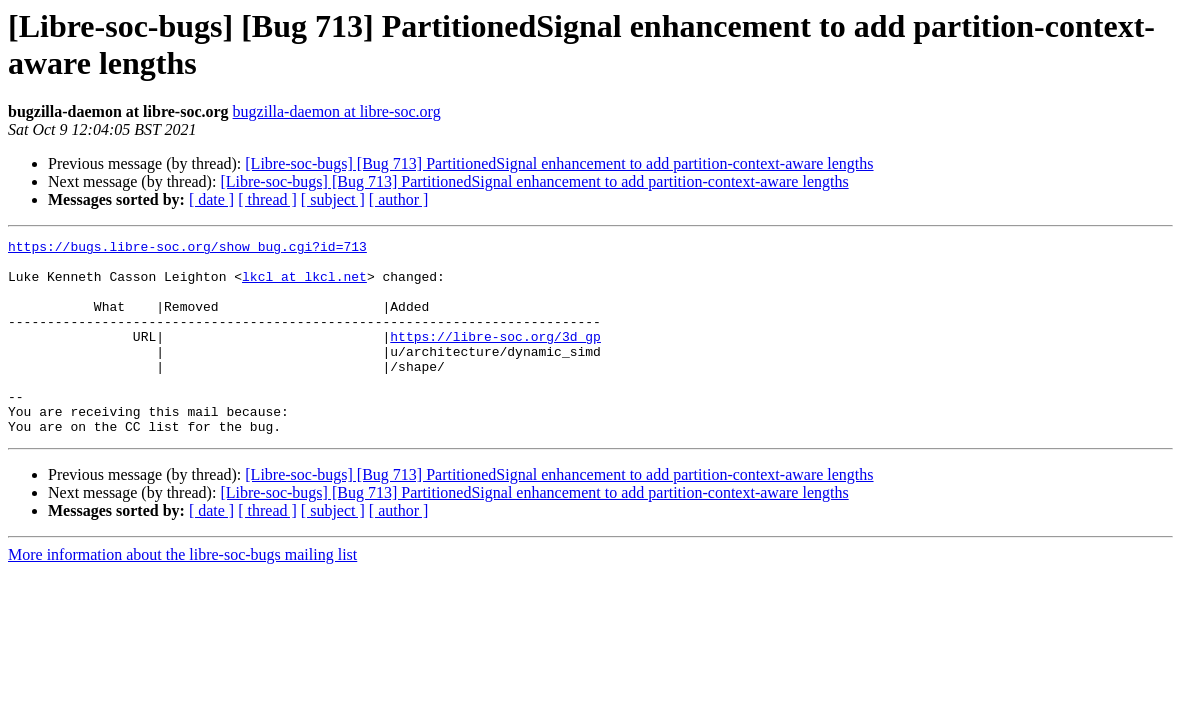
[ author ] (399, 199)
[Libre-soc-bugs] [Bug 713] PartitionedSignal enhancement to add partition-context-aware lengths (559, 163)
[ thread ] (267, 199)
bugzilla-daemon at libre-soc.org (337, 111)
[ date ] (211, 199)
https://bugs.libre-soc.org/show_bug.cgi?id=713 (187, 249)
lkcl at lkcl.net (304, 285)
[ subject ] (333, 199)
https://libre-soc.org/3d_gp (495, 357)
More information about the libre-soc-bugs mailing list (182, 593)
